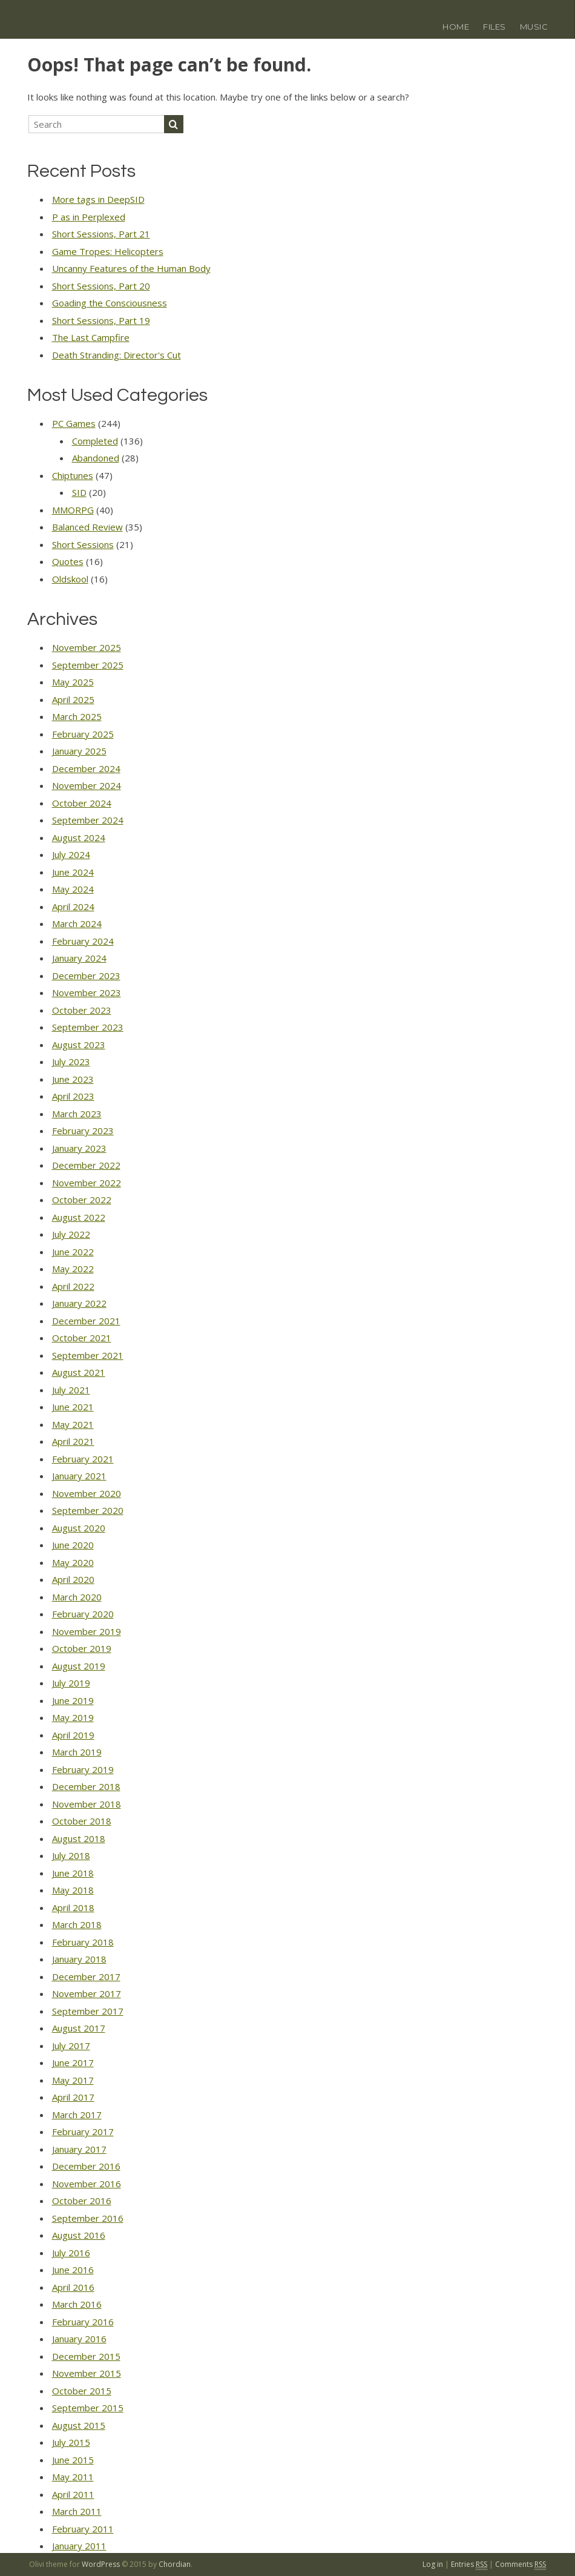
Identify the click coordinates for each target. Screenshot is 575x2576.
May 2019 (73, 1717)
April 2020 (73, 1579)
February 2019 (83, 1769)
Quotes (68, 561)
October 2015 (81, 2391)
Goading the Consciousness (109, 303)
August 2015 (78, 2425)
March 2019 (77, 1752)
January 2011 (79, 2546)
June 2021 (73, 1407)
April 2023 (73, 1096)
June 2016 (73, 2270)
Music (534, 26)
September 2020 (87, 1510)
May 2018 (73, 1890)
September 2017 (87, 2011)
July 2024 (71, 854)
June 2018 (73, 1873)
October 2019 (81, 1648)
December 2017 (86, 1976)
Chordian (175, 2564)
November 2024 (86, 785)
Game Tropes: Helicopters (107, 251)
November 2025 (86, 647)
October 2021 (81, 1338)
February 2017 (83, 2131)
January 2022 (79, 1303)
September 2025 (87, 665)
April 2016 (73, 2287)
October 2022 (81, 1200)
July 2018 (71, 1855)
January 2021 (79, 1476)
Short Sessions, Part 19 (101, 320)
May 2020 (73, 1562)
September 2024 (87, 820)
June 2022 (73, 1252)
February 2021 (83, 1459)
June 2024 (73, 872)
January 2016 (79, 2339)
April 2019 (73, 1735)
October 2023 (81, 1010)
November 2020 (86, 1493)
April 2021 (73, 1441)
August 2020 (78, 1528)
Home (455, 26)
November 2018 (86, 1804)
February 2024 (83, 941)
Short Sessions (83, 544)
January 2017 (79, 2149)
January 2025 (79, 751)
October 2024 (81, 803)
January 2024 (79, 958)
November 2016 (86, 2184)
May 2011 (73, 2477)
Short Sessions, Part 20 (101, 286)
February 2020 (83, 1614)
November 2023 (86, 992)
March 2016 (77, 2304)
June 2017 (73, 2062)
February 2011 (83, 2529)
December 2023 (86, 975)
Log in (432, 2564)
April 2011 (73, 2494)
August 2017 (78, 2028)
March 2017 (77, 2115)
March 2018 (77, 1924)
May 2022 (73, 1269)
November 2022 (86, 1183)
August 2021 (78, 1372)
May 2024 (73, 889)
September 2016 (87, 2218)
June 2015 (73, 2460)
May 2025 (73, 682)
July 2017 (71, 2045)
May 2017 (73, 2080)
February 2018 (83, 1942)
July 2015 (71, 2442)
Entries (469, 2564)
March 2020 (77, 1597)
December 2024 (86, 768)
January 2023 (79, 1148)
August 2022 (78, 1217)
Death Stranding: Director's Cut (116, 355)
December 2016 (86, 2166)
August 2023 (78, 1045)
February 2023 (83, 1131)
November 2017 (86, 1993)
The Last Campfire (91, 337)
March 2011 (77, 2511)
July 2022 (71, 1234)
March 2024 (77, 923)
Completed (95, 441)
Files (494, 26)
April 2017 (73, 2097)
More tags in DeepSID (98, 199)
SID (79, 492)
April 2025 (73, 699)
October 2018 (81, 1821)
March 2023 (77, 1114)
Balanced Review (87, 527)
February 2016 (83, 2322)
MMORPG (73, 510)
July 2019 (71, 1683)
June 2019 (73, 1700)
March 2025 (77, 716)
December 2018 (86, 1786)
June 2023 (73, 1079)
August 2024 (78, 837)
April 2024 (73, 906)
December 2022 (86, 1165)
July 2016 (71, 2253)
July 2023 (71, 1061)
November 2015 (86, 2373)
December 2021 (86, 1321)
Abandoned (95, 458)
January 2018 (79, 1959)
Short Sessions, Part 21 (101, 234)
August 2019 (78, 1666)
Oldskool (70, 579)
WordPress (101, 2564)
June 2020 (73, 1545)
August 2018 (78, 1838)
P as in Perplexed (88, 217)
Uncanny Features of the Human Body (131, 268)
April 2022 (73, 1286)
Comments (520, 2564)
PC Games (74, 423)
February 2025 (83, 734)
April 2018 (73, 1907)
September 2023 (87, 1027)
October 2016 (81, 2201)
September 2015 (87, 2408)
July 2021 (71, 1390)
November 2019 (86, 1631)
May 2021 (73, 1424)
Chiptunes (72, 475)
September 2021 (87, 1355)
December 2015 (86, 2356)
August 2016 (78, 2235)
